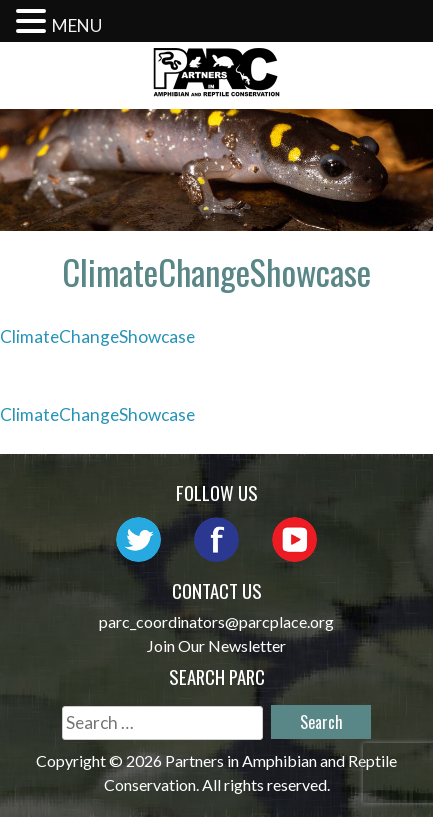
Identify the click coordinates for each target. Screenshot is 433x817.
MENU (77, 25)
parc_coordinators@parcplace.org (216, 621)
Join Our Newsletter (216, 645)
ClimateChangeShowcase (97, 336)
